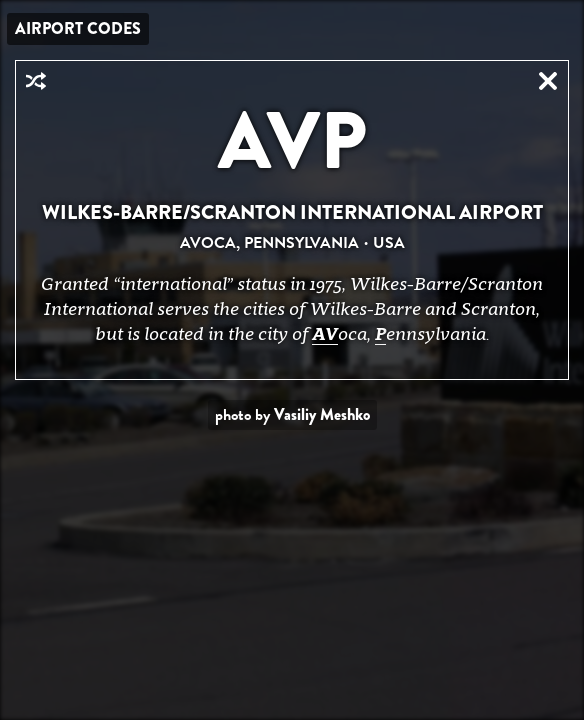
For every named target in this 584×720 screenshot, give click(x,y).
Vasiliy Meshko (322, 414)
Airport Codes (78, 28)
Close (548, 81)
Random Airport (36, 81)
